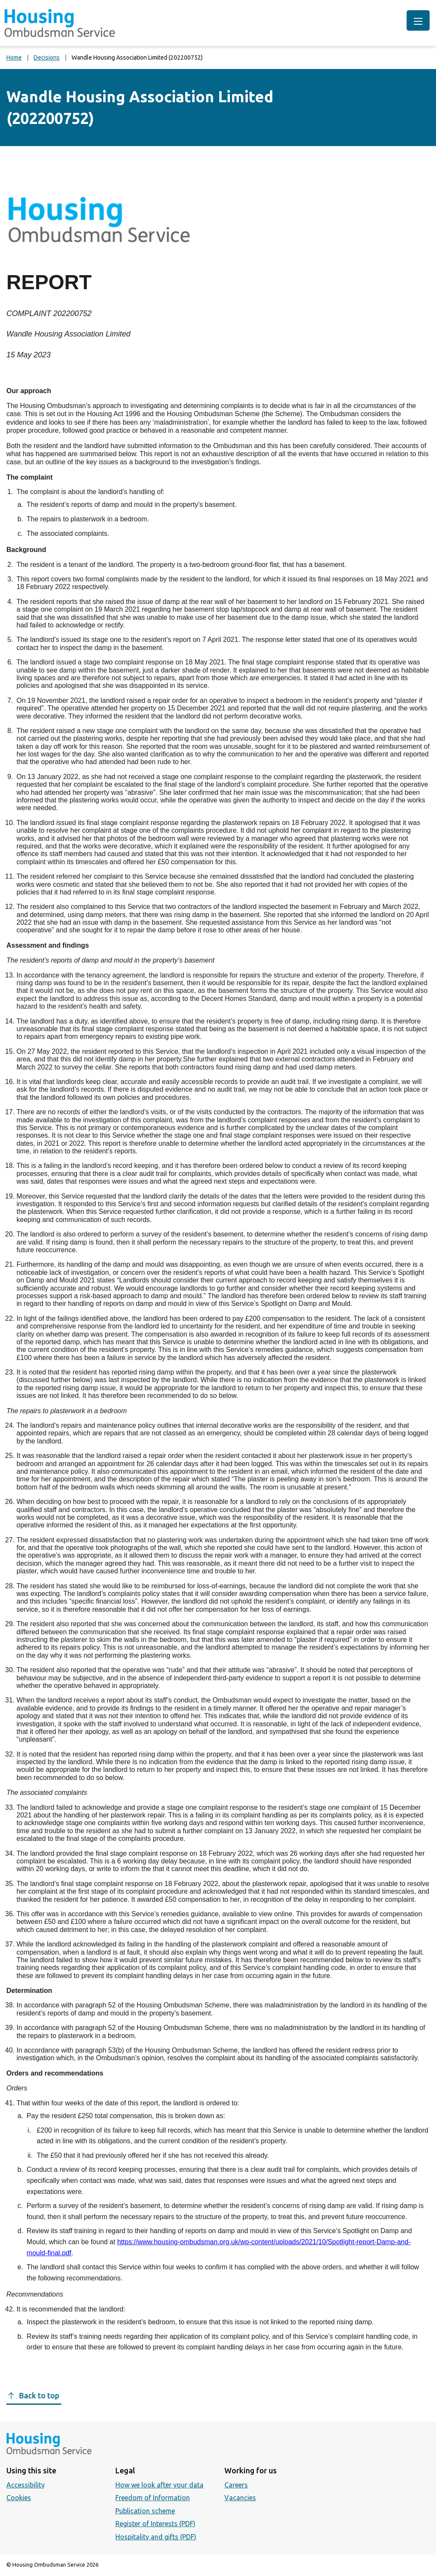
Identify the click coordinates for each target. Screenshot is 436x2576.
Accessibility (25, 2485)
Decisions (47, 57)
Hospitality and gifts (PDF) (155, 2537)
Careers (236, 2485)
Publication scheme (145, 2511)
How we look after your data (159, 2485)
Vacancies (240, 2497)
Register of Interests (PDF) (155, 2523)
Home (14, 57)
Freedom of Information (152, 2497)
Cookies (18, 2497)
